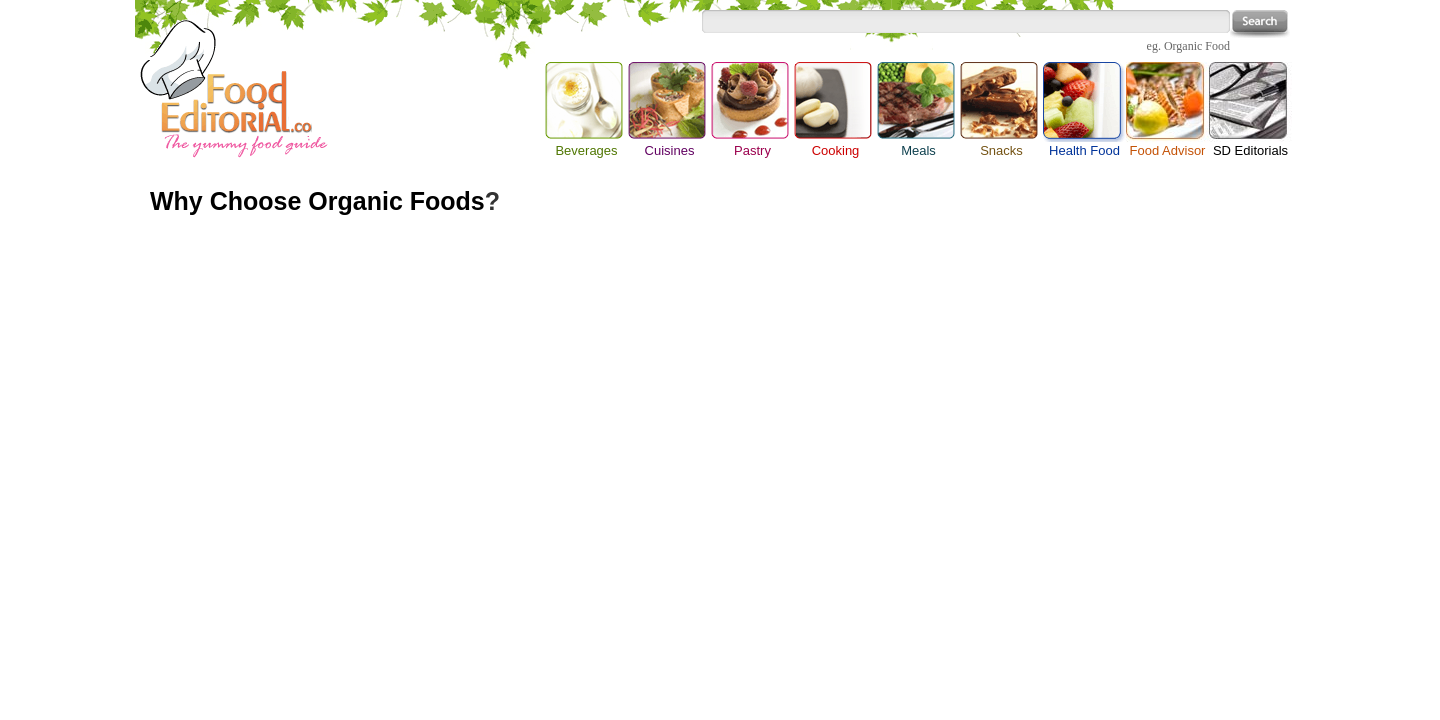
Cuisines (670, 150)
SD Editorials (1250, 150)
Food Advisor (1168, 150)
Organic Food (1197, 46)
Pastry (752, 150)
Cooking (836, 150)
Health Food (1084, 102)
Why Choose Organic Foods (317, 201)
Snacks (1001, 150)
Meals (918, 150)
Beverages (586, 150)
